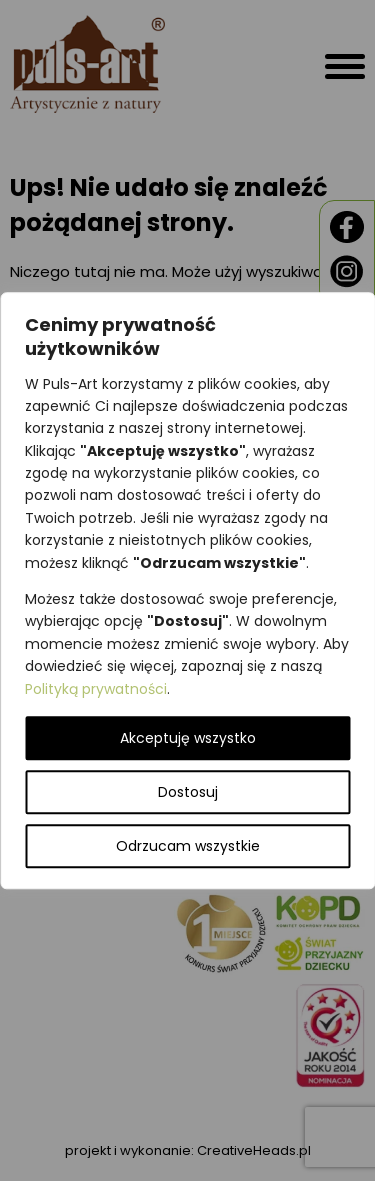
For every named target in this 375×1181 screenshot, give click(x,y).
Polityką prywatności (96, 689)
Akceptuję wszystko (188, 738)
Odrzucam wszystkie (188, 846)
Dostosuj (188, 792)
